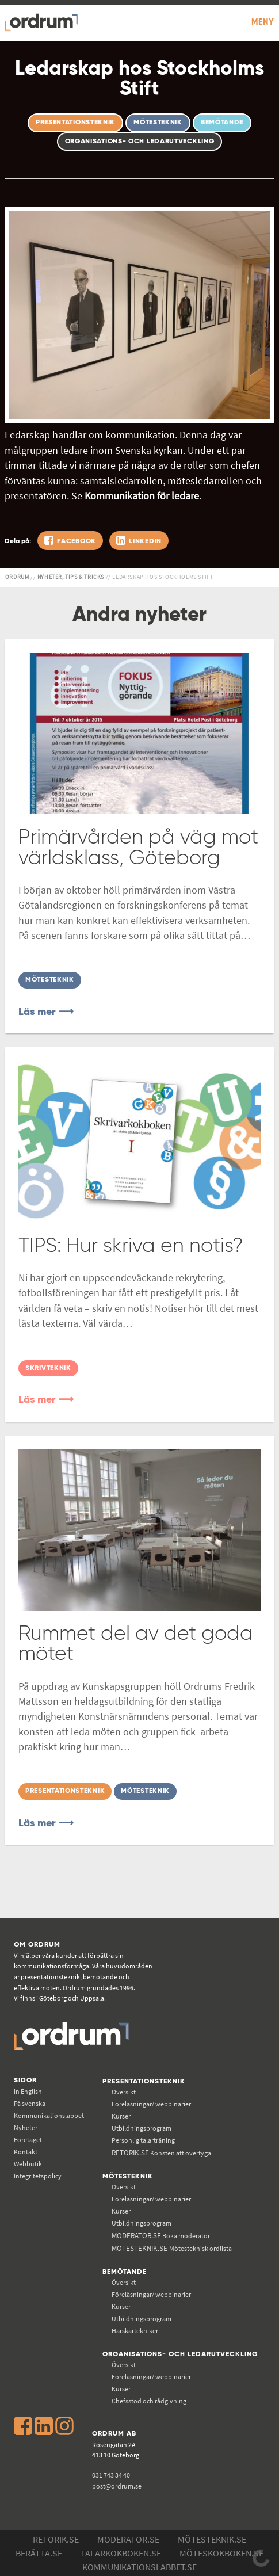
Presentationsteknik (143, 2081)
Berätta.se (39, 2553)
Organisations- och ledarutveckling (180, 2354)
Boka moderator (161, 2235)
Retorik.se (56, 2539)
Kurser (121, 2116)
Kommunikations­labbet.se (139, 2567)
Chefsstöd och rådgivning (149, 2400)
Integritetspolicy (38, 2176)
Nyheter (25, 2127)
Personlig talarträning (143, 2140)
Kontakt (25, 2151)
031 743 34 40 (111, 2475)
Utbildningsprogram (141, 2128)
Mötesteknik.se (212, 2539)
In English (28, 2091)
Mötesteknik (127, 2176)
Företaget (28, 2139)
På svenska (29, 2103)
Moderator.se (128, 2539)
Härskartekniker (135, 2330)
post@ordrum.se (117, 2486)
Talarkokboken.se (121, 2553)
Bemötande (124, 2272)
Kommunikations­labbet (49, 2115)
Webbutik (28, 2163)
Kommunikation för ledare (142, 496)
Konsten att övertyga (161, 2152)
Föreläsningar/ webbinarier (151, 2104)
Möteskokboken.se (221, 2553)
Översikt (124, 2091)
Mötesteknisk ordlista (172, 2248)
